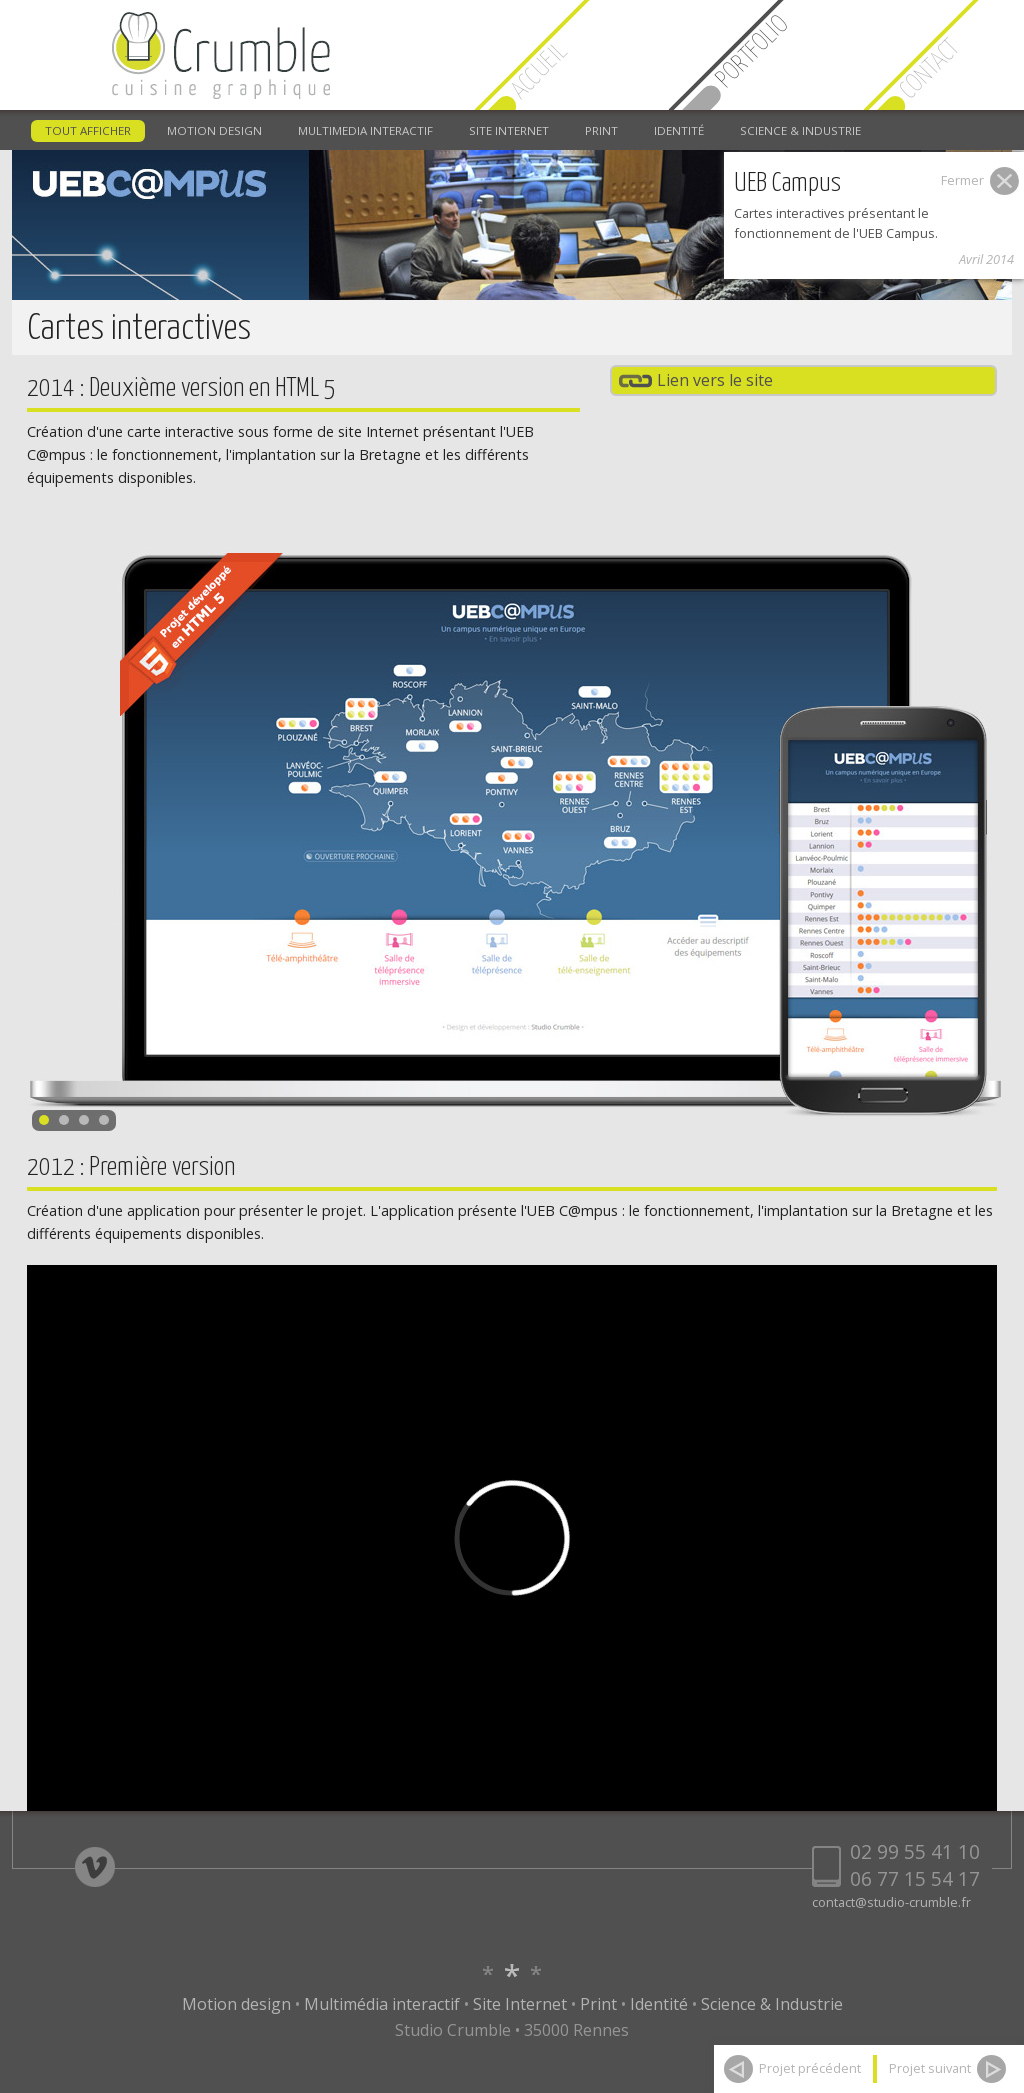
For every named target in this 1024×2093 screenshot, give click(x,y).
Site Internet (520, 2004)
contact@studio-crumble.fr (891, 1902)
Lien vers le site (715, 380)
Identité (659, 2004)
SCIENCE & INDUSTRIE (800, 130)
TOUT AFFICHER (88, 130)
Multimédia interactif (382, 2004)
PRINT (601, 130)
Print (598, 2004)
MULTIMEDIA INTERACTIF (365, 130)
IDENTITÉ (679, 130)
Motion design (236, 2004)
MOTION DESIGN (214, 130)
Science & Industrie (772, 2004)
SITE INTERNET (509, 130)
